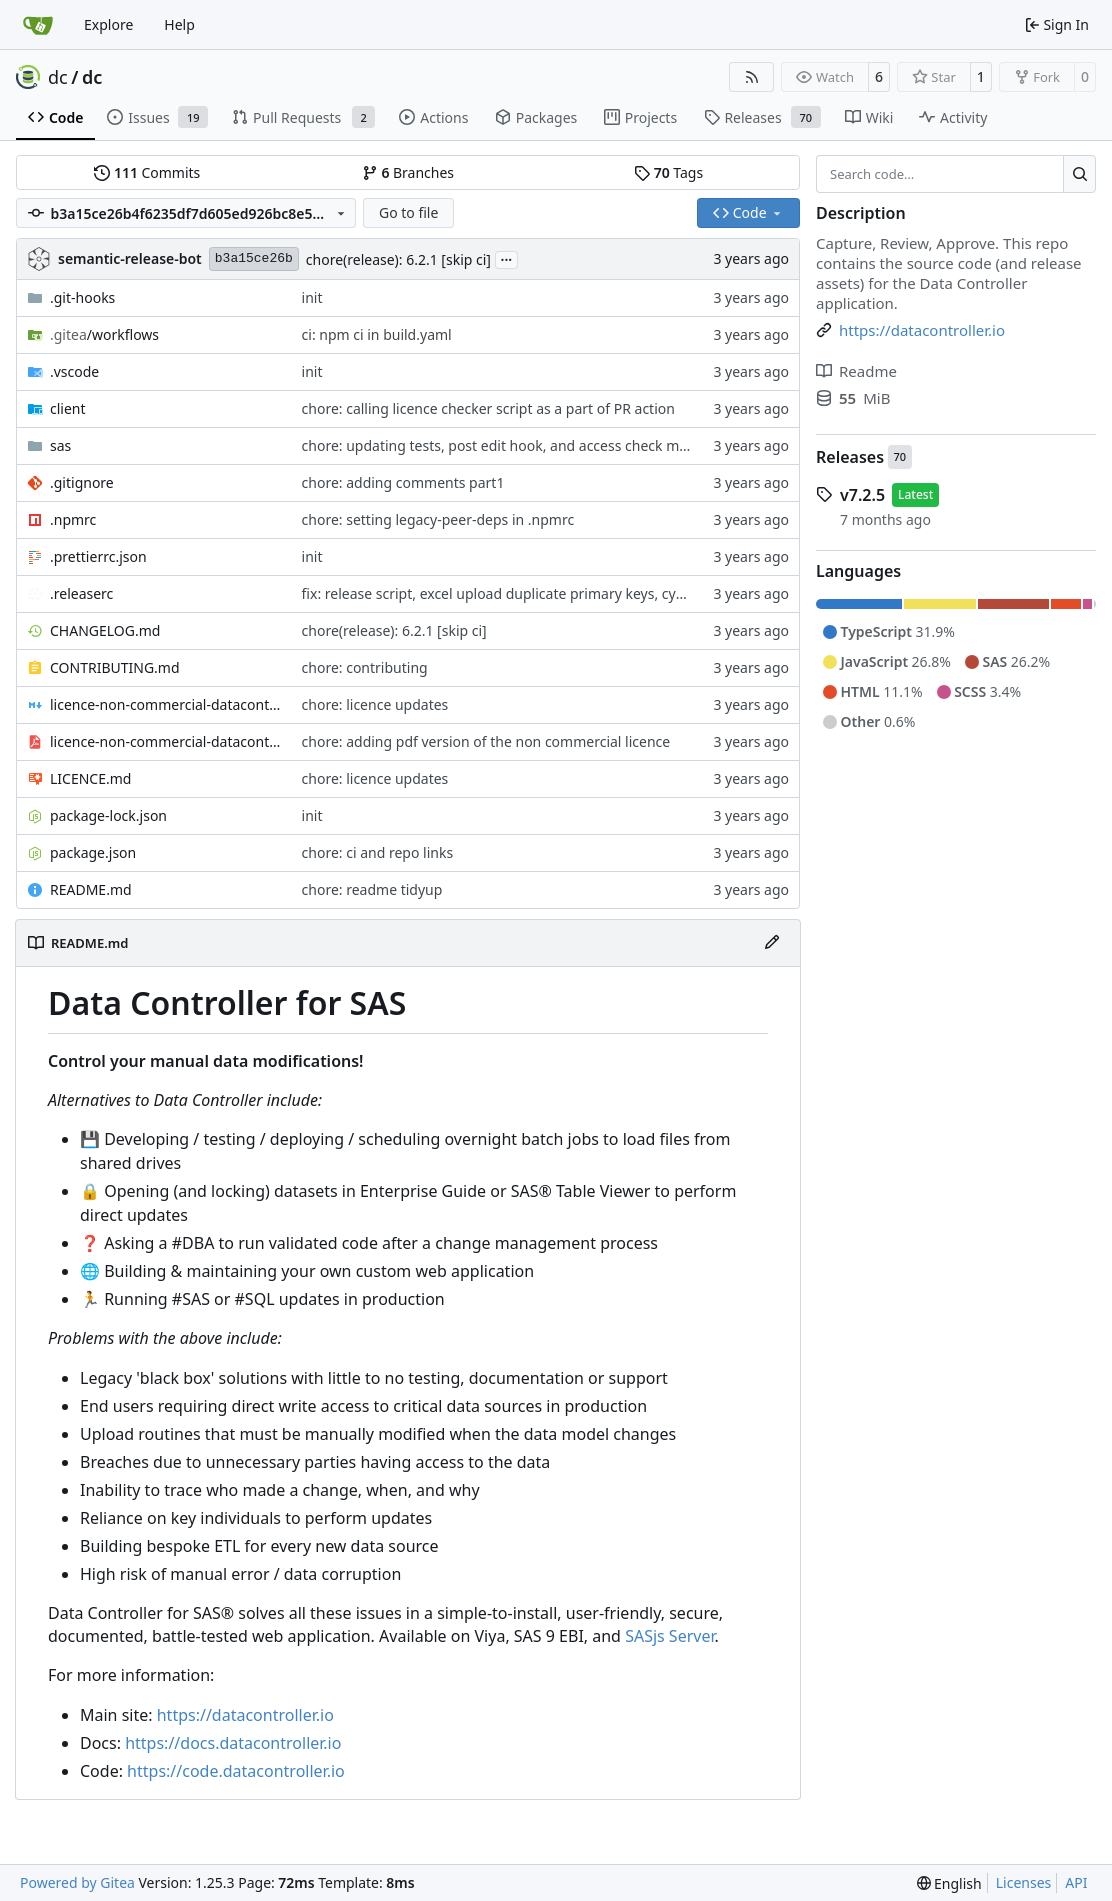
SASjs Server (669, 1636)
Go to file (408, 212)
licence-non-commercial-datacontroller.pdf (166, 741)
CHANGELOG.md (105, 630)
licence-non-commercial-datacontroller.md (166, 704)
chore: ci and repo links (378, 852)
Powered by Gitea (77, 1882)
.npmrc (73, 519)
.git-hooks (82, 297)
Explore (108, 24)
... (507, 258)
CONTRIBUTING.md (115, 667)
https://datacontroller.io (245, 1715)
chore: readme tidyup (372, 889)
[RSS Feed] (752, 77)
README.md (91, 889)
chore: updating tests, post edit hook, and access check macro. (509, 445)
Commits (147, 172)
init (312, 297)
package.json (93, 852)
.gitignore (82, 482)
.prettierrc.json (98, 556)
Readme (856, 371)
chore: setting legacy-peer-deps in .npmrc (438, 519)
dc (58, 77)
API (1076, 1882)
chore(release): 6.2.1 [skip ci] (398, 259)
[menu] (949, 1883)
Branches (408, 172)
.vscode (74, 371)
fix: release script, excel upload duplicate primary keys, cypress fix (516, 593)
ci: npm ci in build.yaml (377, 334)
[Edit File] (772, 943)
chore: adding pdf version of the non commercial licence (486, 741)
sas (60, 445)
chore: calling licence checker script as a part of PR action (488, 408)
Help (179, 24)
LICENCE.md (90, 778)
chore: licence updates (375, 704)
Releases (850, 457)
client (68, 408)
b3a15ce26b (254, 258)
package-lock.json (108, 815)
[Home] (38, 25)
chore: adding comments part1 (403, 482)
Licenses (1024, 1882)
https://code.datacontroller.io (236, 1771)
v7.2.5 (862, 495)
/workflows (104, 334)
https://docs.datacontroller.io (233, 1743)
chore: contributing (365, 667)
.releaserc (81, 593)
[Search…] (1079, 174)
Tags (668, 172)
